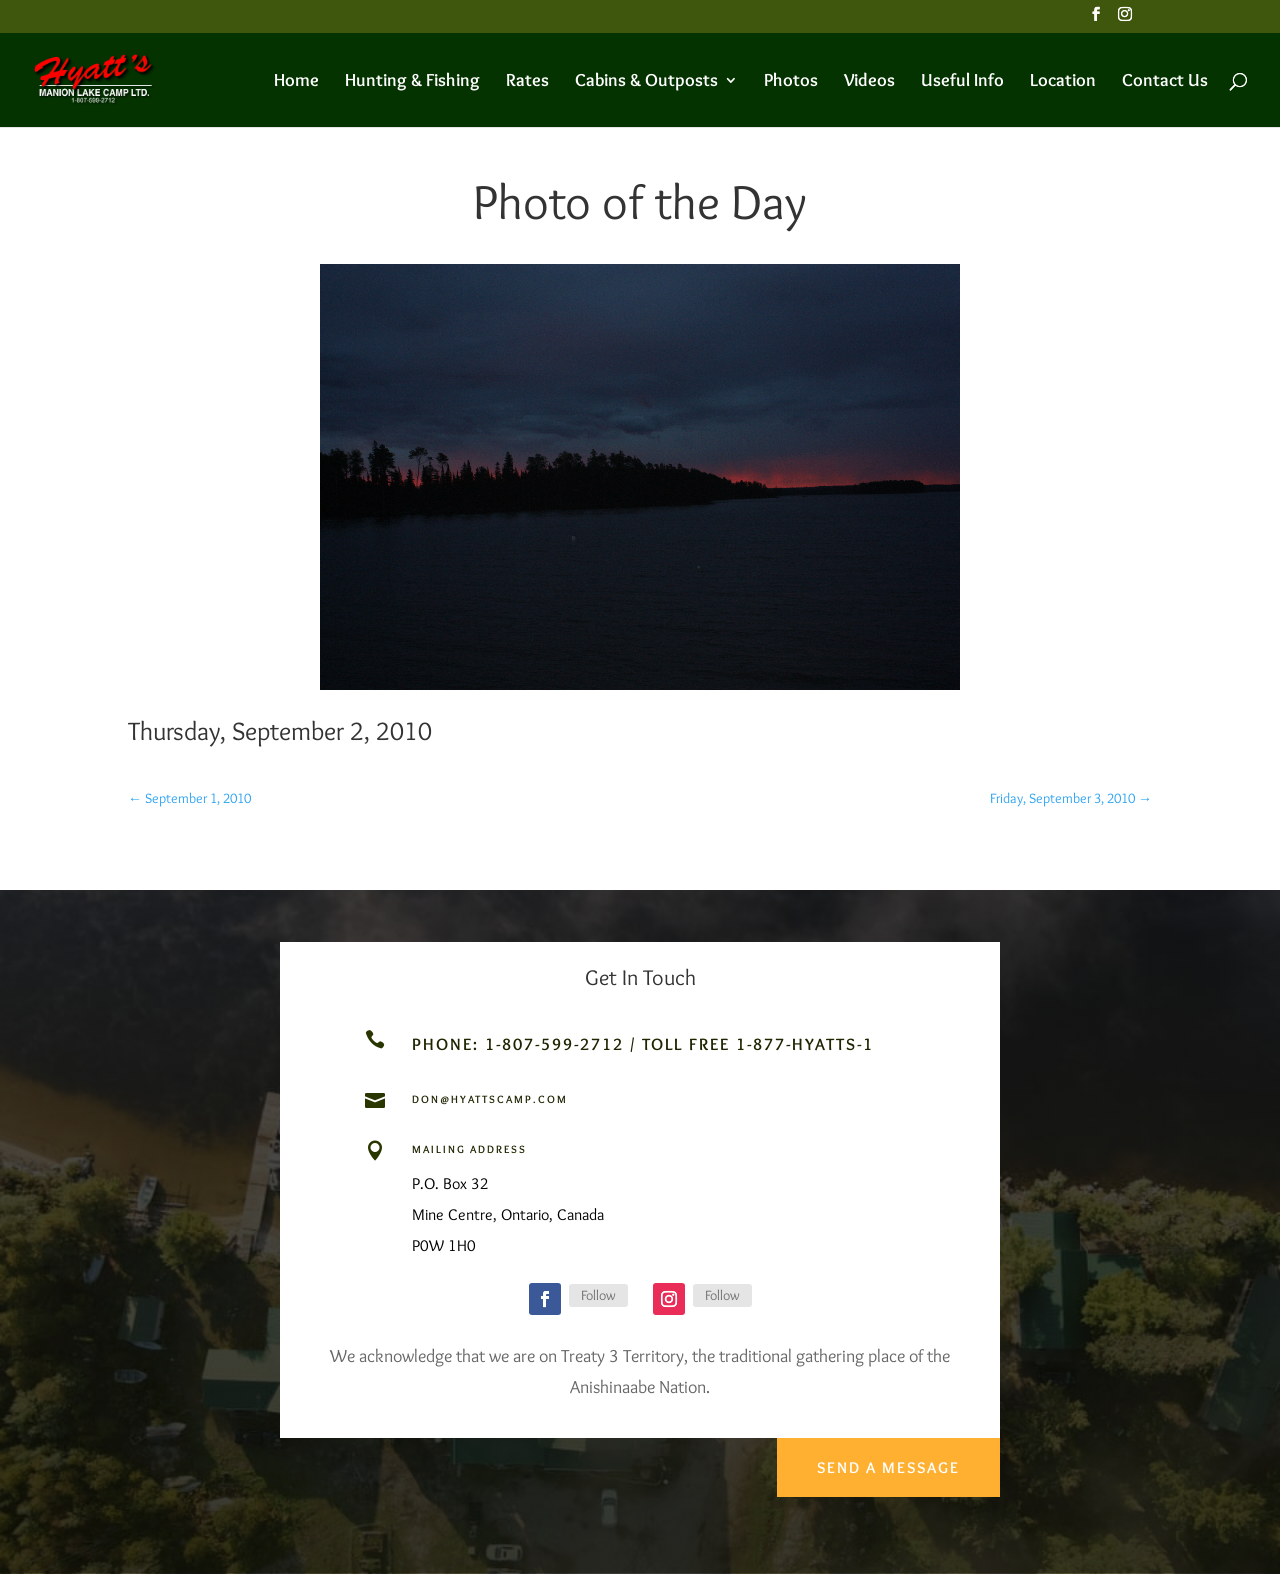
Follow (598, 1295)
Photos (791, 82)
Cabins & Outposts (646, 82)
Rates (527, 82)
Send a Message (886, 1461)
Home (296, 82)
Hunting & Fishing (412, 82)
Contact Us (1165, 82)
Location (1063, 82)
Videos (869, 82)
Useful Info (962, 82)
